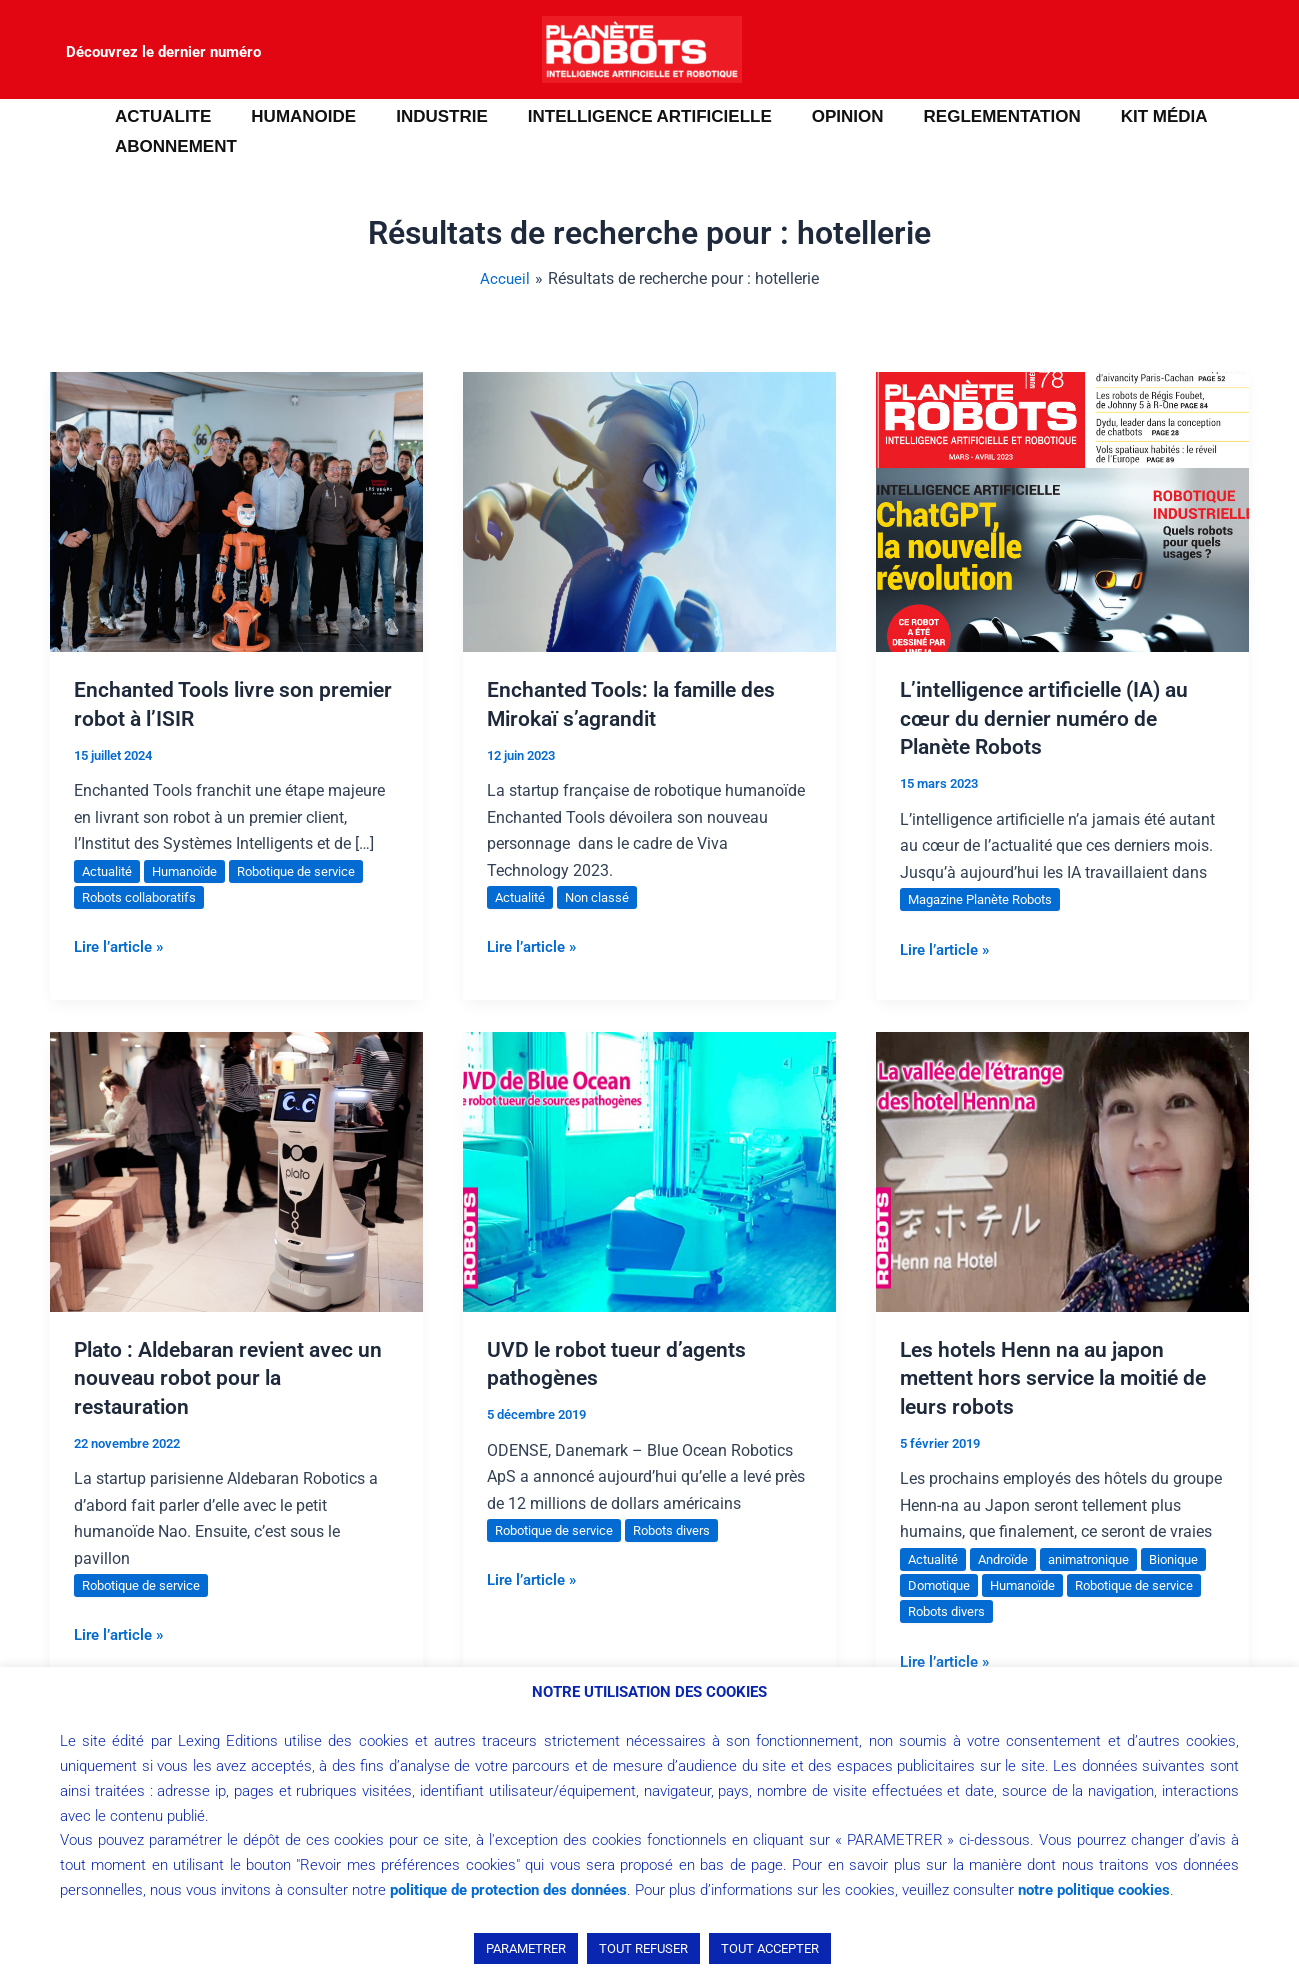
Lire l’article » (122, 945)
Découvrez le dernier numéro (163, 52)
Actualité (109, 871)
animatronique (1104, 1559)
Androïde (1011, 1559)
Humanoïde (193, 871)
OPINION (821, 116)
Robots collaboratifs (145, 897)
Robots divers (685, 1530)
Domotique (1016, 1585)
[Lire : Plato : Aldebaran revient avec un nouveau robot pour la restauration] (236, 1170)
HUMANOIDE (294, 116)
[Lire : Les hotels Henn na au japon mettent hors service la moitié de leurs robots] (1062, 1170)
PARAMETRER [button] (526, 1948)
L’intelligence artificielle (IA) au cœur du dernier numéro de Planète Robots (1054, 718)
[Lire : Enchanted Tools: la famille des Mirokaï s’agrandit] (649, 510)
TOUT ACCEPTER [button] (770, 1948)
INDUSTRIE (427, 116)
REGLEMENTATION (969, 116)
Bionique (935, 1585)
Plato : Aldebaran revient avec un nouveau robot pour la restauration (234, 1378)
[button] (45, 132)
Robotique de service (313, 871)
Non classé (604, 897)
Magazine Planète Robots (987, 899)
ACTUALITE (160, 116)
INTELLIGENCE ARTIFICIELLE (629, 116)
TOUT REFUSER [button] (643, 1948)
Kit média (1125, 116)
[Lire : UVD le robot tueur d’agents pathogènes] (649, 1170)
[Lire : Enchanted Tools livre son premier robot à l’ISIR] (236, 510)
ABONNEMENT (173, 146)
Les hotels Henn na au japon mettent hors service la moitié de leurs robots (1059, 1378)
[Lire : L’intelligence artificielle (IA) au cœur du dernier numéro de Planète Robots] (1062, 510)
